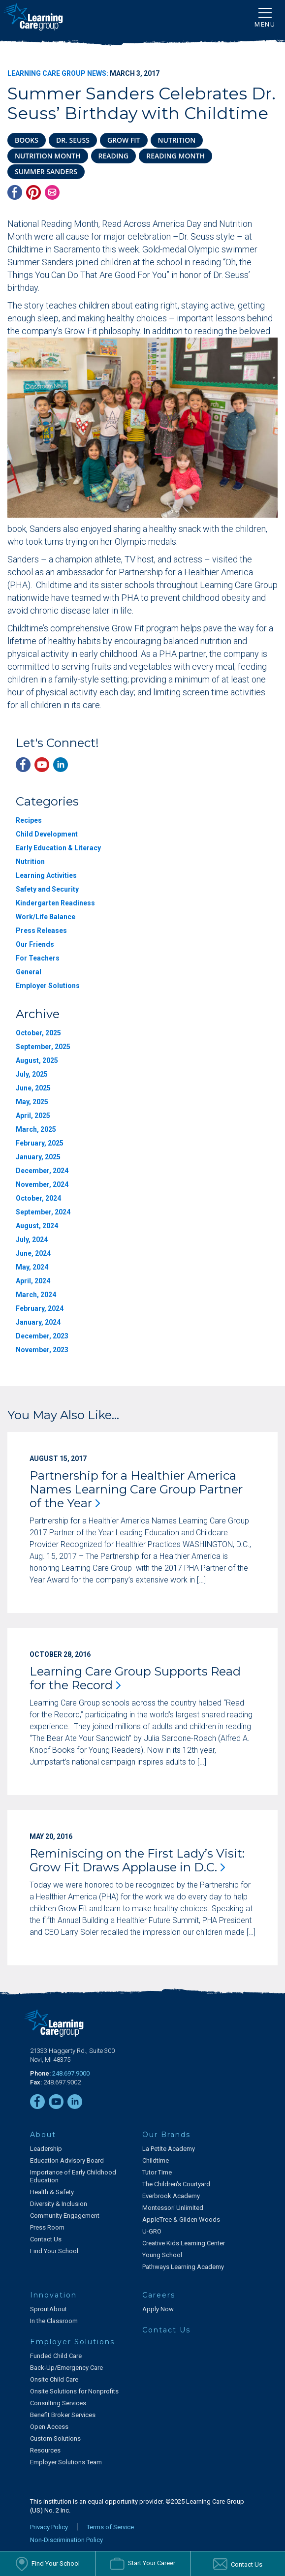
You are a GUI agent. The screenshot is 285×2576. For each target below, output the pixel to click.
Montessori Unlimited (172, 2207)
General (28, 972)
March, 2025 (36, 1129)
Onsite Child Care (54, 2379)
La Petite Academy (168, 2148)
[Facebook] (14, 192)
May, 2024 (32, 1267)
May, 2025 (32, 1102)
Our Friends (35, 944)
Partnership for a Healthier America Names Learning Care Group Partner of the (136, 1489)
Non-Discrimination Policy (66, 2540)
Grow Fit (123, 140)
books (26, 140)
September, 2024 (43, 1212)
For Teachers (38, 958)
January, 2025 (38, 1157)
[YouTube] (41, 764)
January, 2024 (38, 1322)
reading (113, 155)
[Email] (52, 192)
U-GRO (151, 2231)
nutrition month (48, 155)
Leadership (46, 2148)
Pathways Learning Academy (183, 2266)
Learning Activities (46, 875)
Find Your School (54, 2251)
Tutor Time (157, 2172)
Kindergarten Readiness (55, 903)
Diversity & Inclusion (58, 2203)
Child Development (47, 834)
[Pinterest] (33, 192)
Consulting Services (58, 2403)
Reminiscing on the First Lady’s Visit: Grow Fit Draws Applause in (137, 1860)
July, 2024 (32, 1239)
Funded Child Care (56, 2355)
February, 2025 (39, 1143)
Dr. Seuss (73, 140)
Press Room (47, 2227)
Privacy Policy (49, 2527)
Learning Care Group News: (57, 73)
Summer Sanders (46, 171)
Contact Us (46, 2239)
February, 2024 (39, 1308)
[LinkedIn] (60, 764)
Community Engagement (64, 2215)
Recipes (29, 820)
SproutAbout (48, 2309)
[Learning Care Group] (33, 17)
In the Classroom (54, 2321)
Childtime (155, 2160)
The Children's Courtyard (176, 2184)
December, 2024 (42, 1171)
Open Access (49, 2426)
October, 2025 (38, 1033)
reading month (175, 155)
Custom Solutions (55, 2438)
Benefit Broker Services (62, 2415)
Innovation (53, 2295)
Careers (158, 2295)
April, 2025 (33, 1115)
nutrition (177, 140)
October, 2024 (38, 1198)
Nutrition (30, 862)
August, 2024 (37, 1226)
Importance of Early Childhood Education (73, 2176)
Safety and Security (47, 889)
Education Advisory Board (67, 2160)
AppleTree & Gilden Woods (181, 2219)
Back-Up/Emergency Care (66, 2367)
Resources (45, 2450)
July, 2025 (32, 1074)
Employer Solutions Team (66, 2462)
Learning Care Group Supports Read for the (135, 1678)
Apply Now (158, 2309)
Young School (162, 2255)
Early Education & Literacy (58, 848)
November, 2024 (42, 1184)
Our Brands (166, 2134)
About (43, 2134)
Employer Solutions (48, 986)
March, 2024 (36, 1295)
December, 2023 (42, 1336)
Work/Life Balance (45, 917)
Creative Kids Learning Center (183, 2243)
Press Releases (41, 930)
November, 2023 (42, 1350)
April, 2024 (33, 1281)
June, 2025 (33, 1088)
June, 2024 (33, 1253)
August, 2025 (37, 1060)
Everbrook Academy (171, 2196)
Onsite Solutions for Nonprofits (74, 2391)
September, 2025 (43, 1047)
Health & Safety (52, 2192)
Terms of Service (110, 2527)
